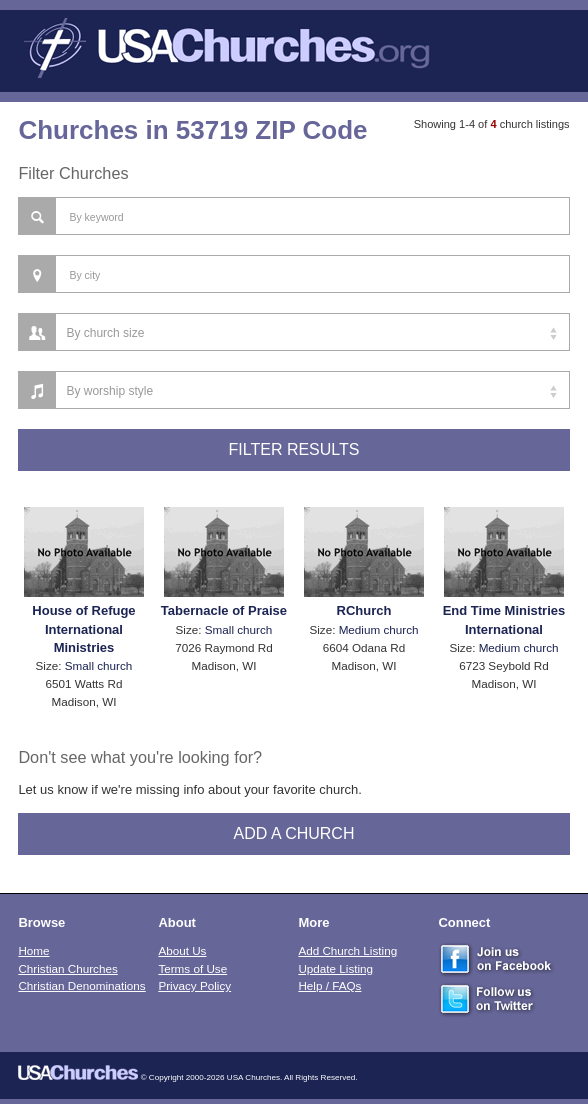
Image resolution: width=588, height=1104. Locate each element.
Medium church (379, 629)
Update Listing (335, 968)
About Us (182, 950)
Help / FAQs (329, 985)
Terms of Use (192, 968)
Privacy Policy (194, 985)
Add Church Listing (347, 950)
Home (33, 950)
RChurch (364, 610)
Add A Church (294, 833)
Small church (99, 665)
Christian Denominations (81, 985)
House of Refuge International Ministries (83, 628)
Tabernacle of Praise (224, 610)
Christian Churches (67, 968)
